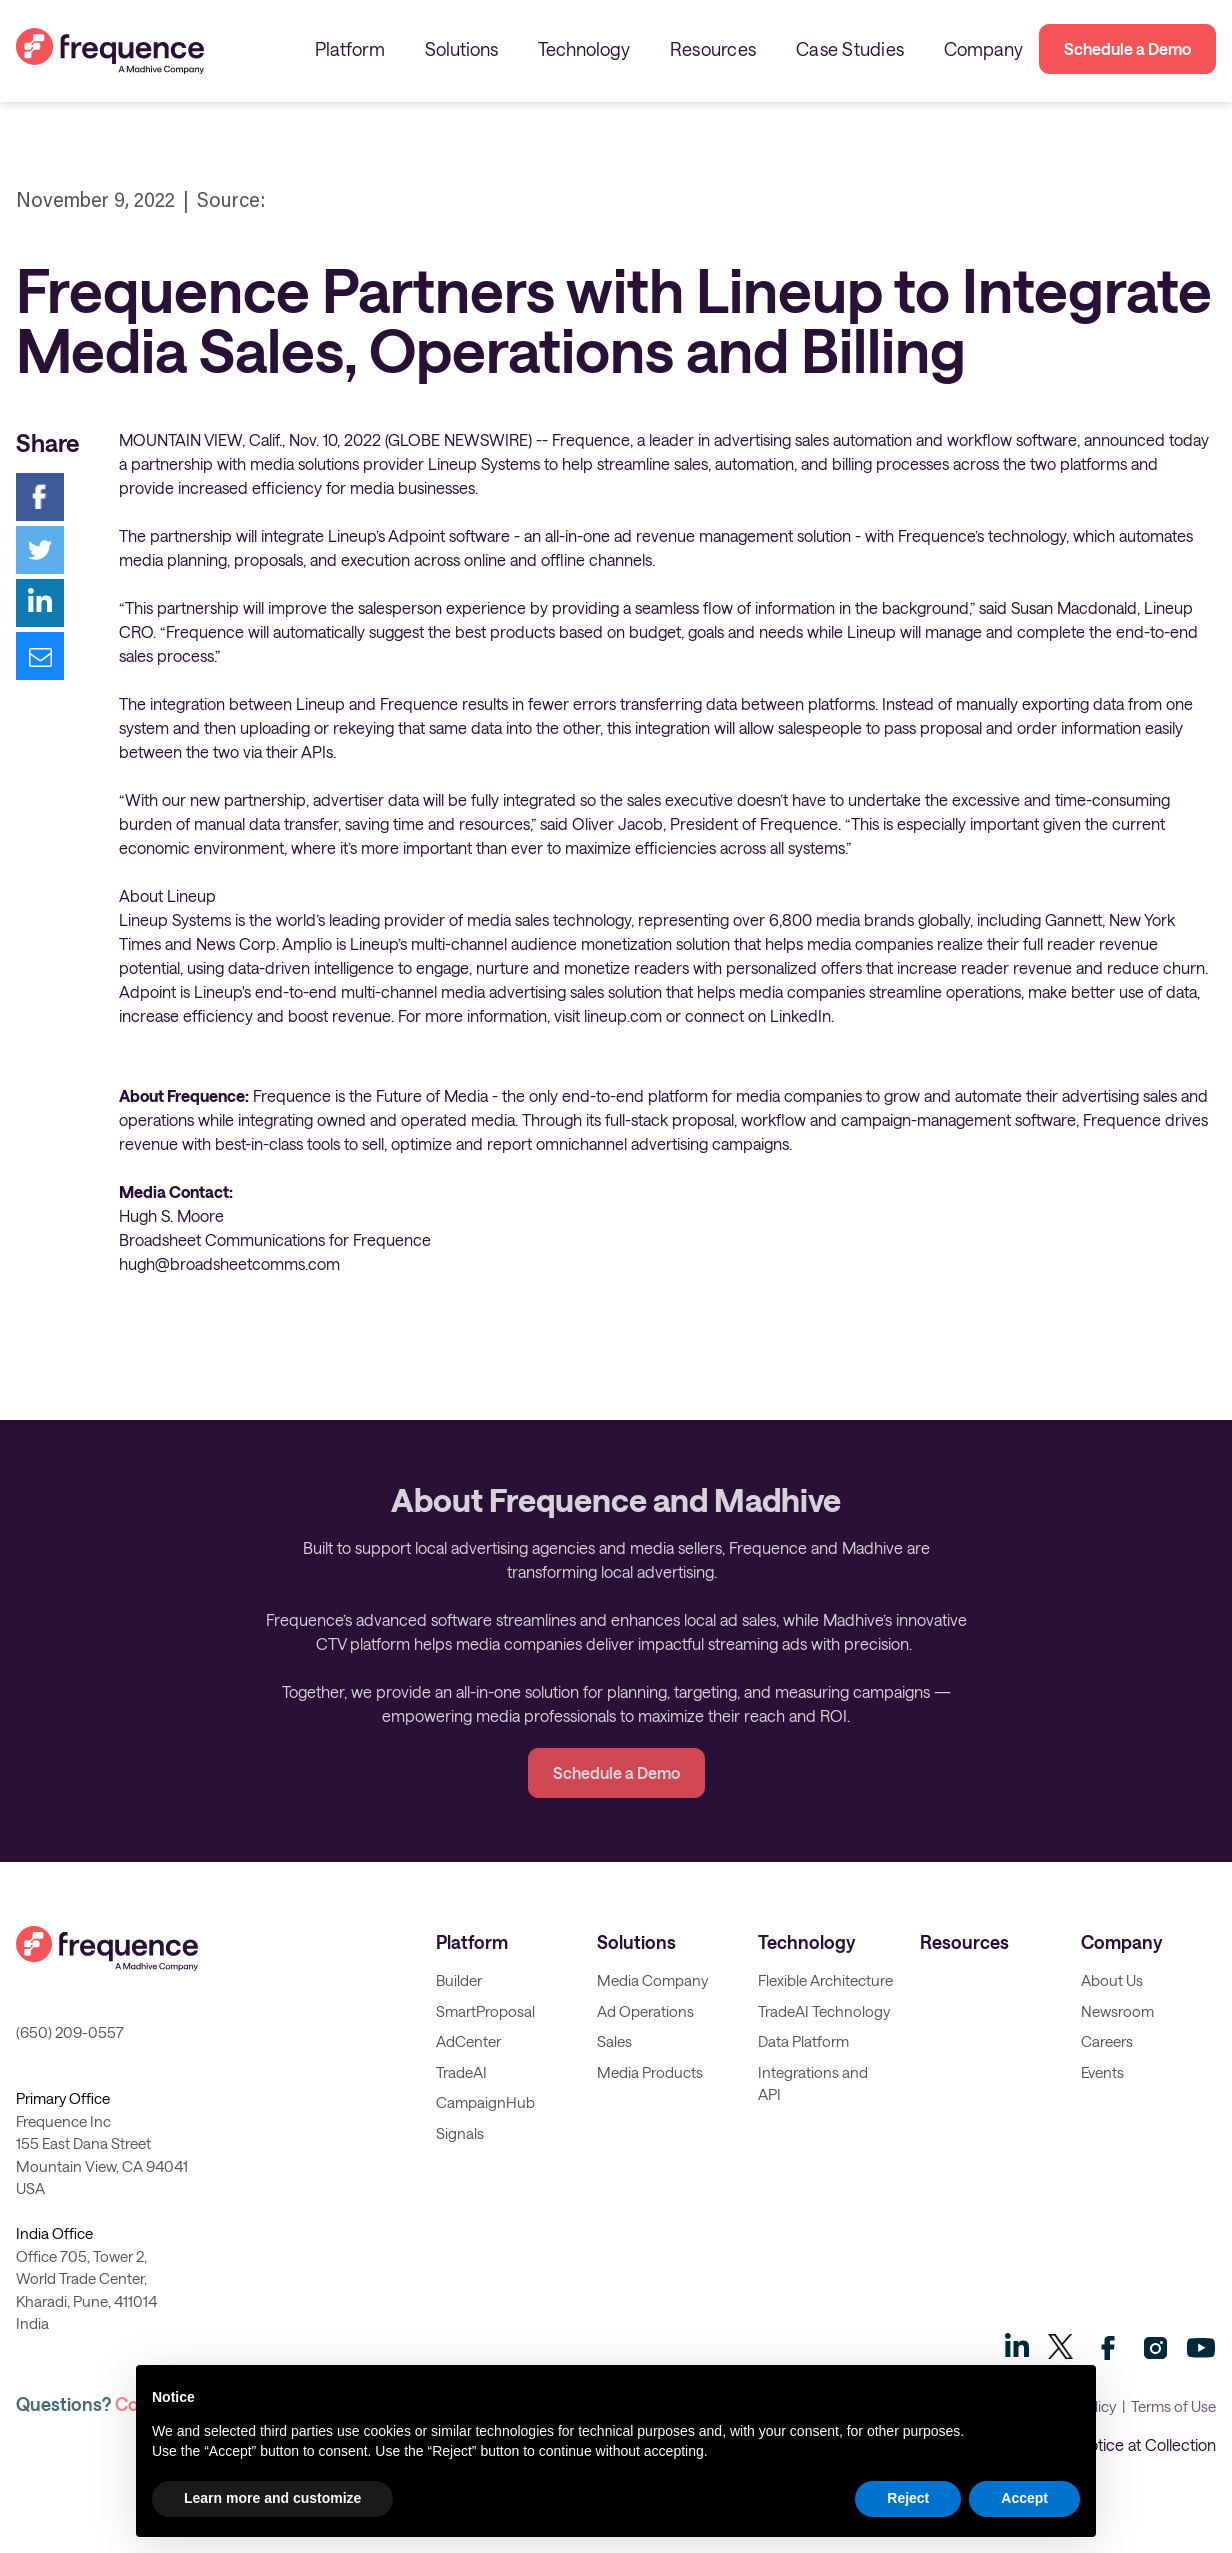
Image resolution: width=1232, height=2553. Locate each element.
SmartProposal (485, 2011)
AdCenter (468, 2041)
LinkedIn (800, 1015)
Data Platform (803, 2041)
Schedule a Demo (1127, 48)
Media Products (650, 2072)
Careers (1107, 2041)
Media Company (652, 1980)
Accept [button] (1024, 2498)
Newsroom (1117, 2011)
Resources (713, 49)
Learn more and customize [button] (272, 2498)
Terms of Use (1173, 2406)
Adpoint (147, 991)
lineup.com (623, 1015)
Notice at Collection (1147, 2444)
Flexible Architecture (825, 1980)
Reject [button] (908, 2498)
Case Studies (850, 49)
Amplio (307, 943)
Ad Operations (645, 2011)
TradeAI (461, 2072)
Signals (460, 2133)
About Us (1112, 1980)
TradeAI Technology (824, 2011)
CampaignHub (485, 2102)
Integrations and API (813, 2083)
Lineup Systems (484, 463)
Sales (614, 2041)
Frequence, (592, 439)
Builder (459, 1980)
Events (1102, 2072)
